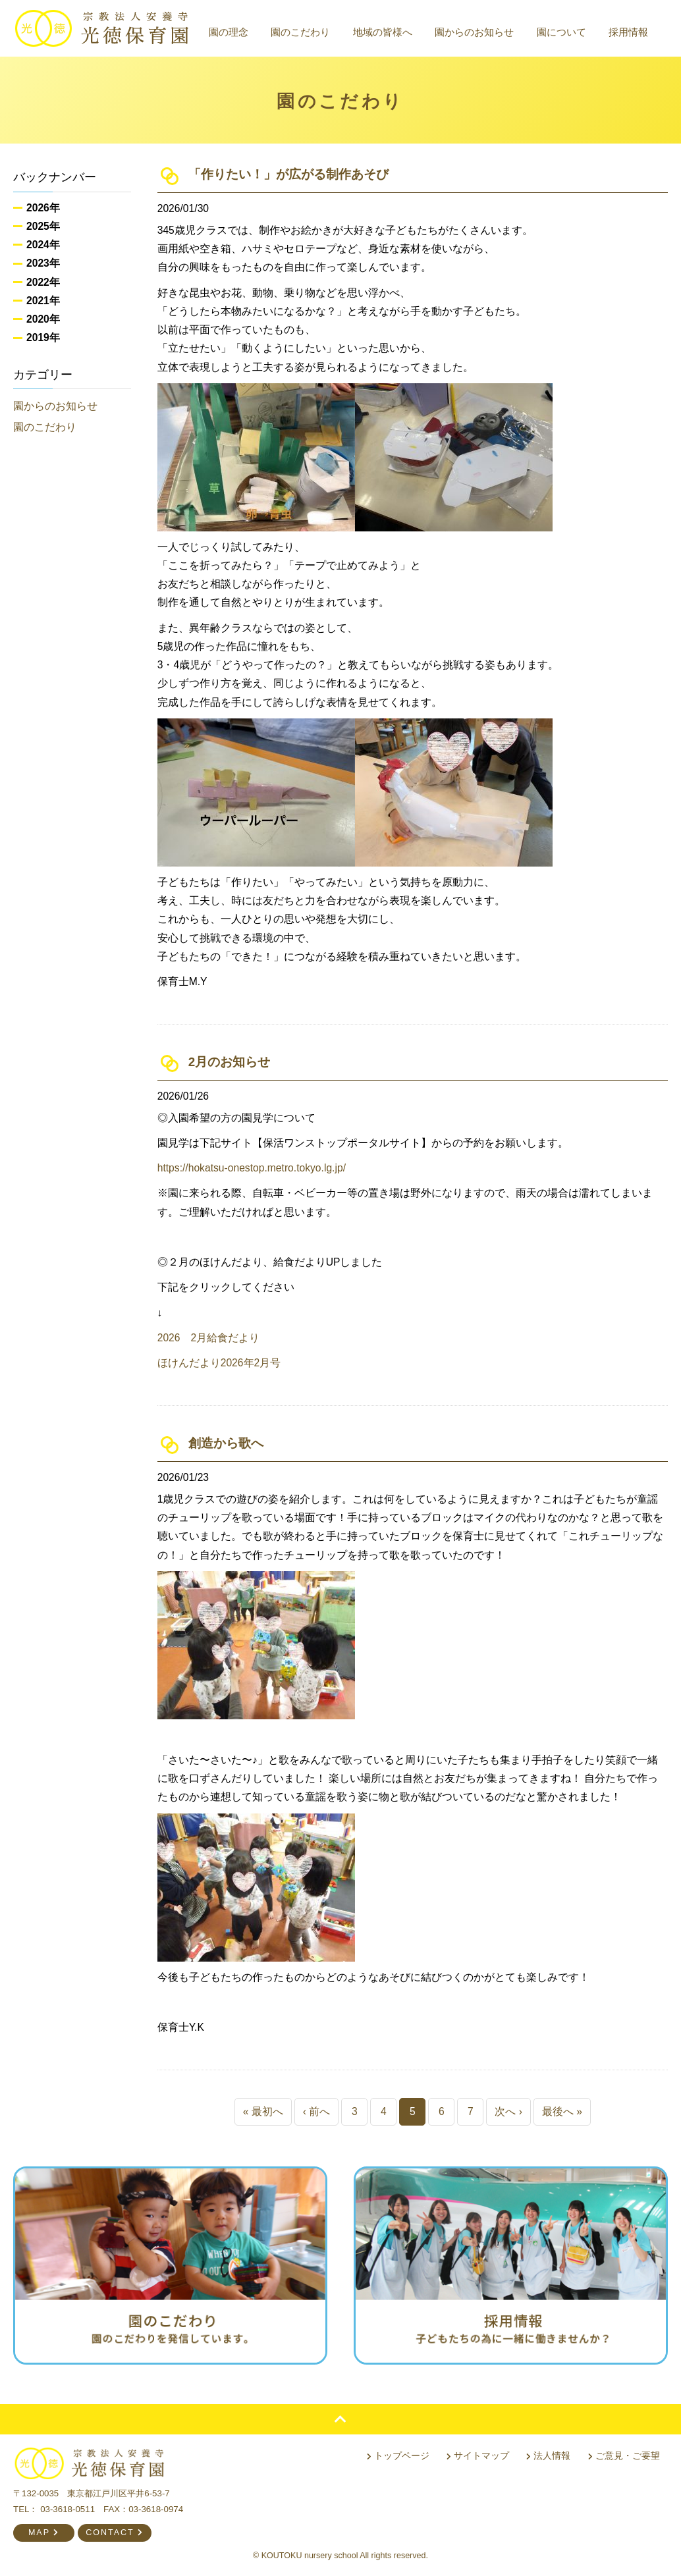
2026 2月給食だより (208, 1337)
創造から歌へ (225, 1443)
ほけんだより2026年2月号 (219, 1362)
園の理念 (228, 32)
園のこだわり (300, 32)
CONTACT (115, 2532)
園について (561, 32)
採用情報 (628, 32)
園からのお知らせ (474, 32)
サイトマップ (478, 2455)
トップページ (398, 2455)
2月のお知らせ (229, 1062)
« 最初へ (263, 2111)
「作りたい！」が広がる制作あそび (288, 174)
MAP (43, 2532)
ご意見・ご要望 (624, 2455)
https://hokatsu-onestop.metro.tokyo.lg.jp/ (251, 1167)
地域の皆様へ (382, 32)
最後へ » (562, 2111)
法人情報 (548, 2455)
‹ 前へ (317, 2111)
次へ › (508, 2111)
